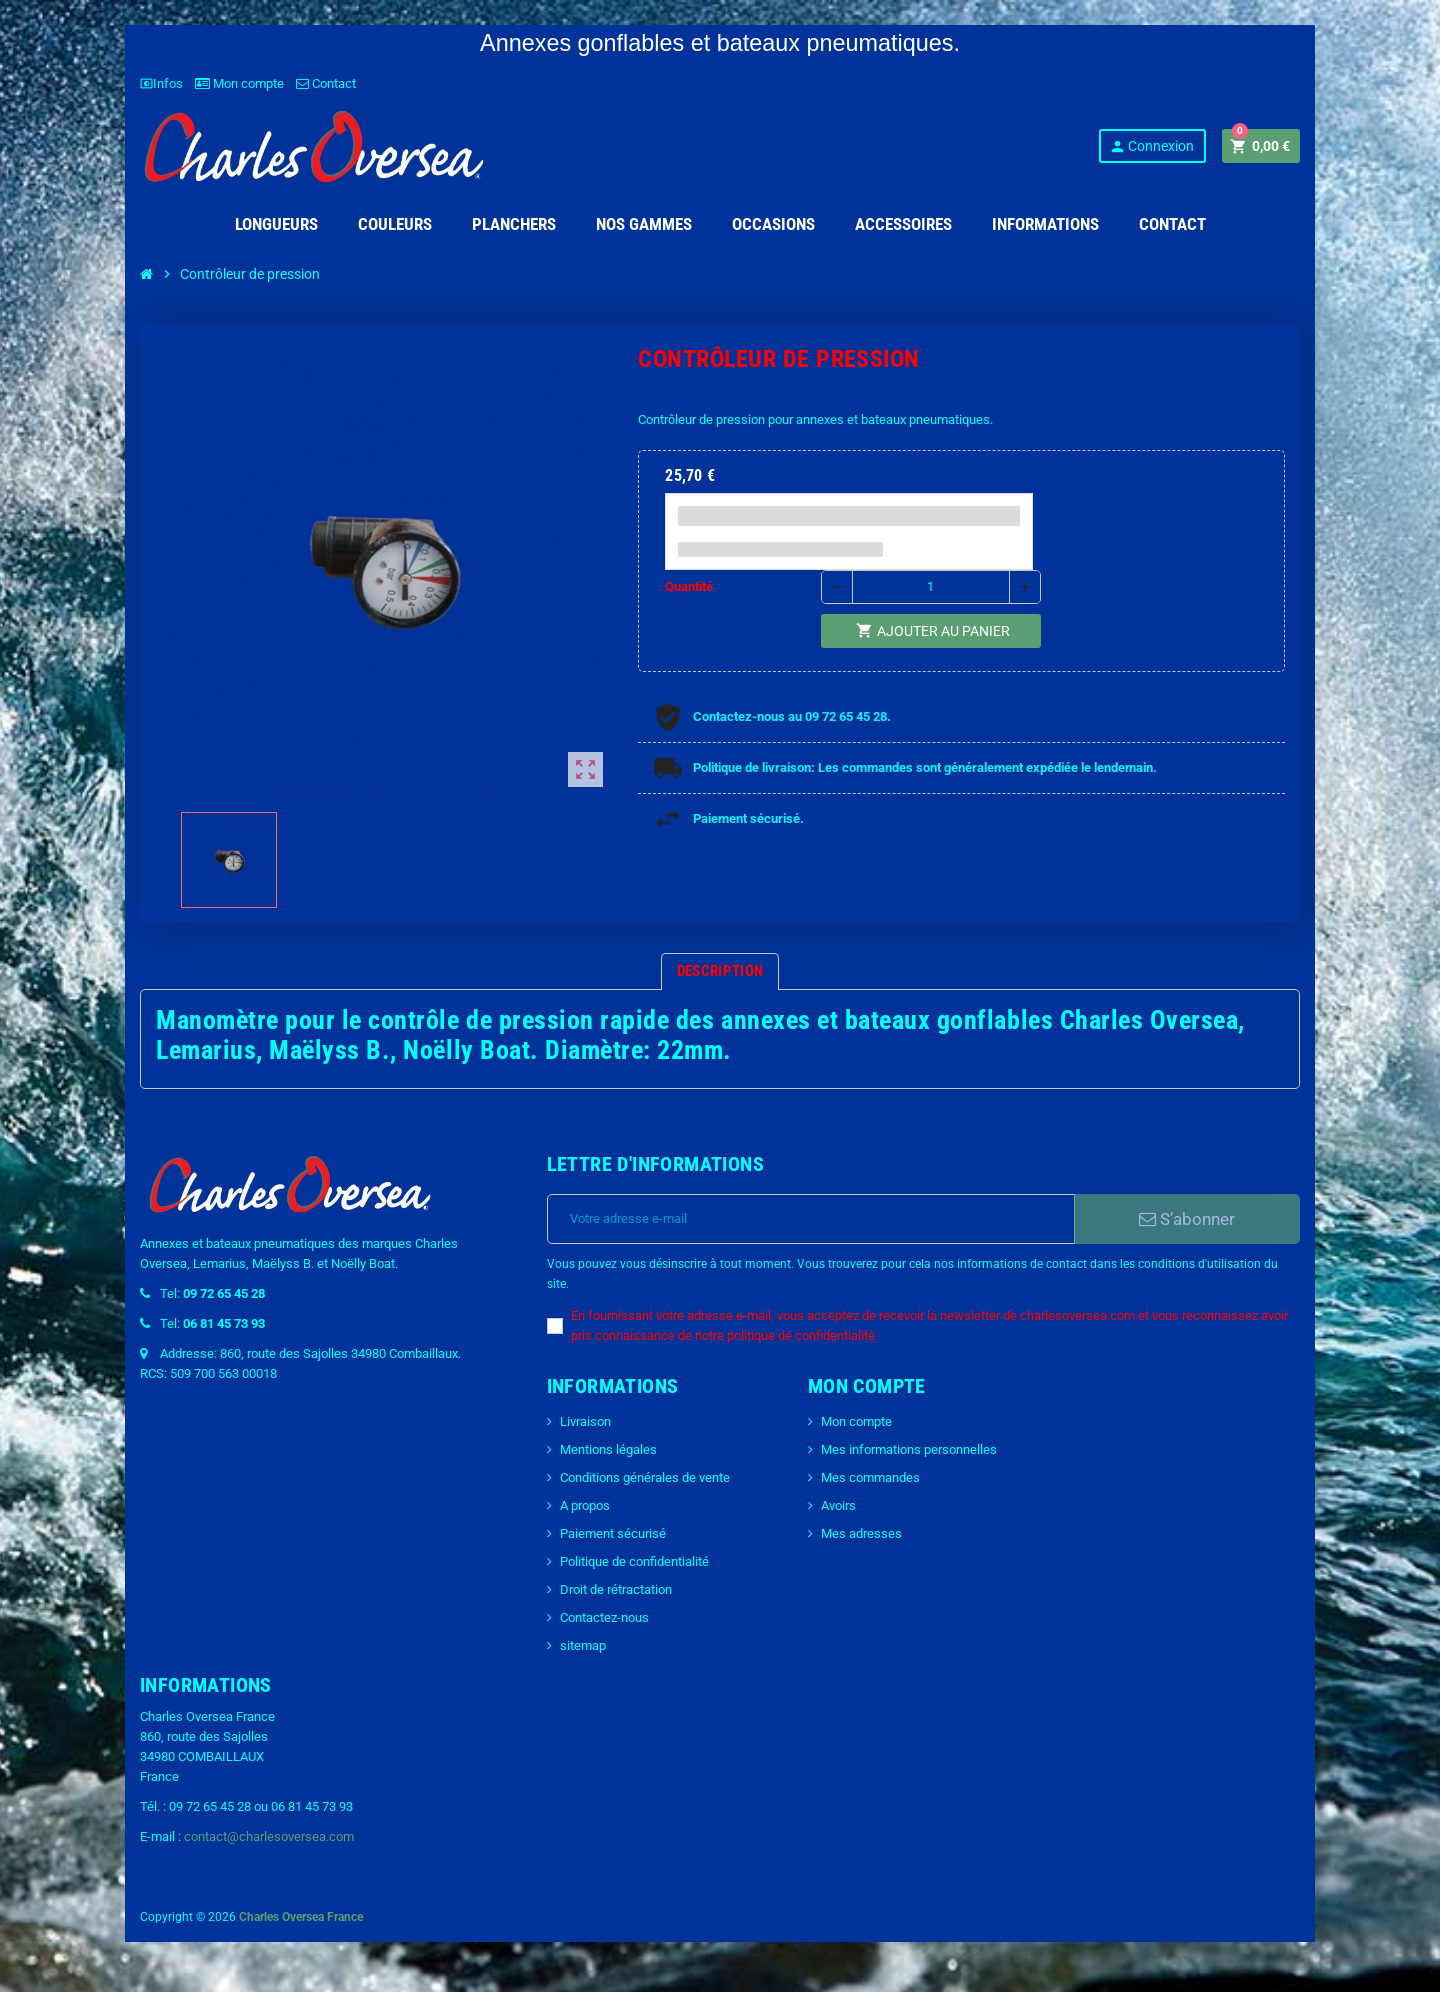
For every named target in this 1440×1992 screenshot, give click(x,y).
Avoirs (838, 1505)
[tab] (720, 971)
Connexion (1151, 146)
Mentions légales (608, 1449)
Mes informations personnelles (909, 1449)
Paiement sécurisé (613, 1533)
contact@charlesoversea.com (269, 1836)
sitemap (583, 1645)
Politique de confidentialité (634, 1561)
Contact (326, 83)
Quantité (689, 586)
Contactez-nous (604, 1617)
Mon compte (239, 83)
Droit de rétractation (616, 1589)
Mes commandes (870, 1477)
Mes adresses (861, 1533)
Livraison (585, 1421)
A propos (585, 1505)
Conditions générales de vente (645, 1477)
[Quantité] (931, 587)
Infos (161, 83)
